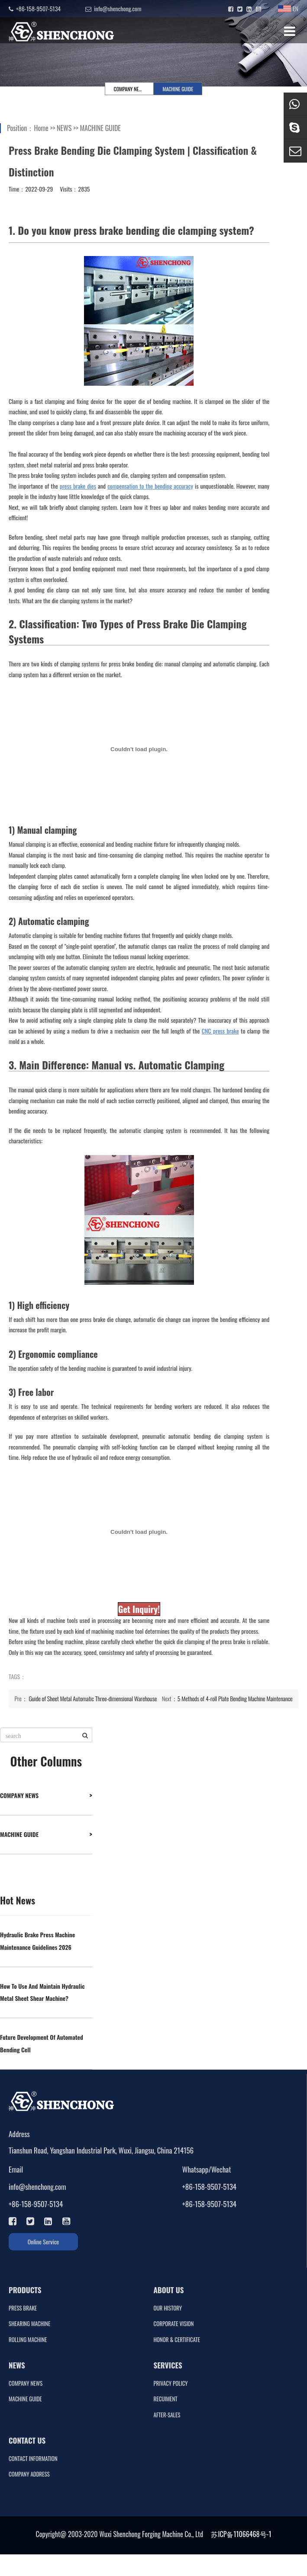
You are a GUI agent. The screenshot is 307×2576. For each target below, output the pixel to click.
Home (41, 128)
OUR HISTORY (168, 2308)
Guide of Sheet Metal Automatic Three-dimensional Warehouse (93, 1698)
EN (288, 8)
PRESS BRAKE (23, 2308)
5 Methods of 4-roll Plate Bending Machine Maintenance (235, 1698)
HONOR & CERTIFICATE (177, 2340)
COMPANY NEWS (129, 89)
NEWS (64, 128)
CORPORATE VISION (174, 2324)
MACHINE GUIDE (178, 89)
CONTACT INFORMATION (33, 2458)
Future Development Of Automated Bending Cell (41, 2043)
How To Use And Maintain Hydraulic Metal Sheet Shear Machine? (42, 1992)
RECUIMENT (166, 2399)
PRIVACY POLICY (171, 2383)
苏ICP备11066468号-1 (241, 2534)
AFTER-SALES (167, 2415)
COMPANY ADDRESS (29, 2474)
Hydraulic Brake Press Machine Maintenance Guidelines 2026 (37, 1941)
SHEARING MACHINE (29, 2324)
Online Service (43, 2241)
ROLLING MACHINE (28, 2340)
